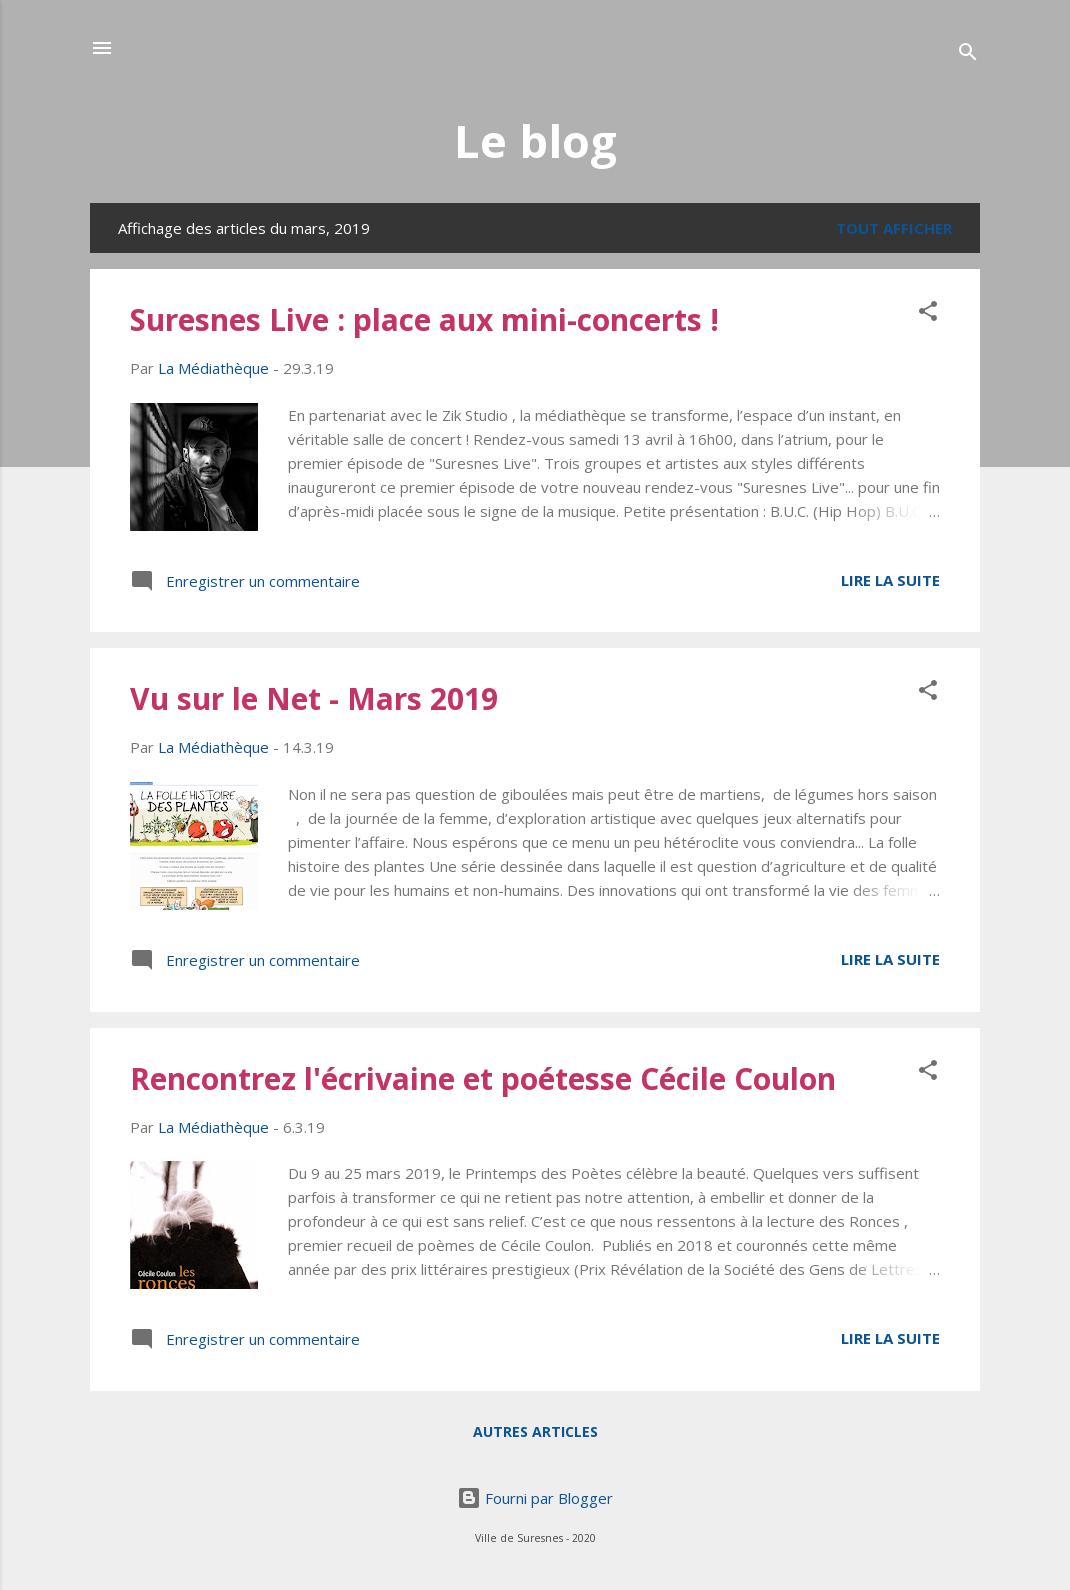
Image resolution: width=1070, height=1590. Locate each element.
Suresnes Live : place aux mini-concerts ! (424, 319)
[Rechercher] (968, 54)
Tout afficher (894, 228)
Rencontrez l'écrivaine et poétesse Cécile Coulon (483, 1078)
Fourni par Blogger (535, 1498)
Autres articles (535, 1431)
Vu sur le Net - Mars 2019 (314, 698)
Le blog (535, 140)
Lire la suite (890, 580)
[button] (928, 314)
